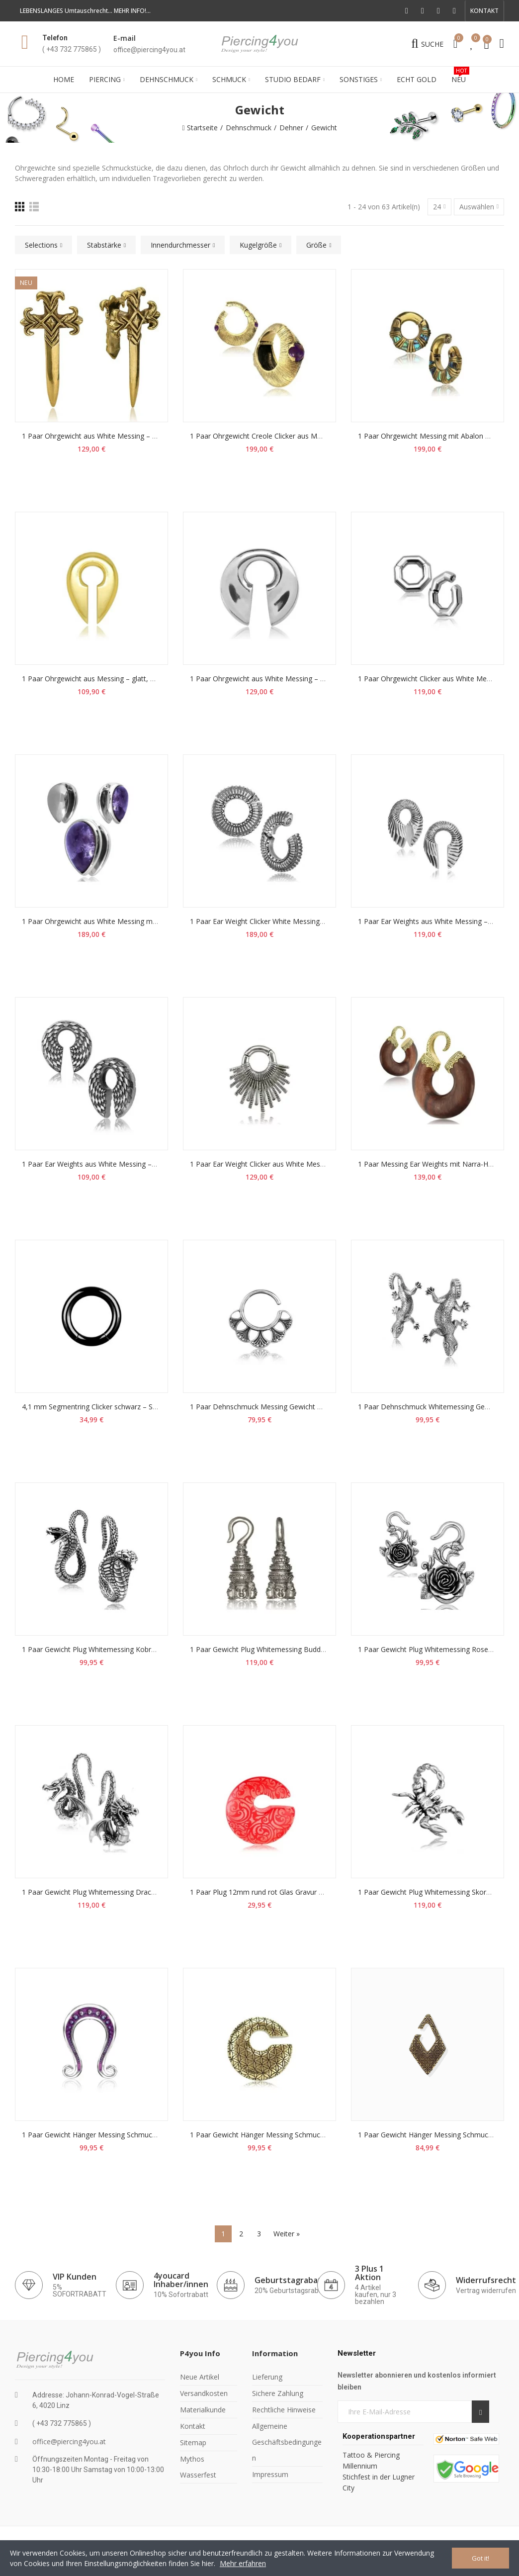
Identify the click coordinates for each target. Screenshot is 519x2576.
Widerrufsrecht (486, 2280)
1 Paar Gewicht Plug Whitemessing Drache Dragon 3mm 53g (120, 1892)
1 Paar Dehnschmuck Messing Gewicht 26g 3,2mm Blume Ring (291, 1406)
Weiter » (286, 2233)
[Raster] (19, 206)
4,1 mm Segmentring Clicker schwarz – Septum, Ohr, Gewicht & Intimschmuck (147, 1406)
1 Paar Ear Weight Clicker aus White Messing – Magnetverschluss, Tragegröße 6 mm (326, 1164)
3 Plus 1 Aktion (369, 2273)
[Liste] (34, 206)
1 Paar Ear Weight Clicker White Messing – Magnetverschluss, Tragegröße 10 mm (321, 921)
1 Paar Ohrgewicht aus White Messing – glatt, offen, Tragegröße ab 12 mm (143, 436)
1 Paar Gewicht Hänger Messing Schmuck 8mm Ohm (107, 2134)
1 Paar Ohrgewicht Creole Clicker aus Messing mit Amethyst (286, 436)
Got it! (480, 2558)
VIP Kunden (74, 2276)
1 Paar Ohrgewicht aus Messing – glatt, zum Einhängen (110, 678)
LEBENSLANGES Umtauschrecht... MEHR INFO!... (85, 10)
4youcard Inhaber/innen (181, 2280)
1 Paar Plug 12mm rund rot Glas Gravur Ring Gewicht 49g (282, 1892)
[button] (484, 10)
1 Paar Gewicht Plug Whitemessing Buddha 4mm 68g (275, 1649)
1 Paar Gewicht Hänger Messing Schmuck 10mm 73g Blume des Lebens (306, 2134)
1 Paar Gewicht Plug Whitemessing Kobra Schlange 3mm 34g (120, 1649)
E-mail (124, 38)
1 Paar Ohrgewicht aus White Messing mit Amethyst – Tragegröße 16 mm (141, 921)
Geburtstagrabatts (292, 2280)
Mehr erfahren (243, 2563)
